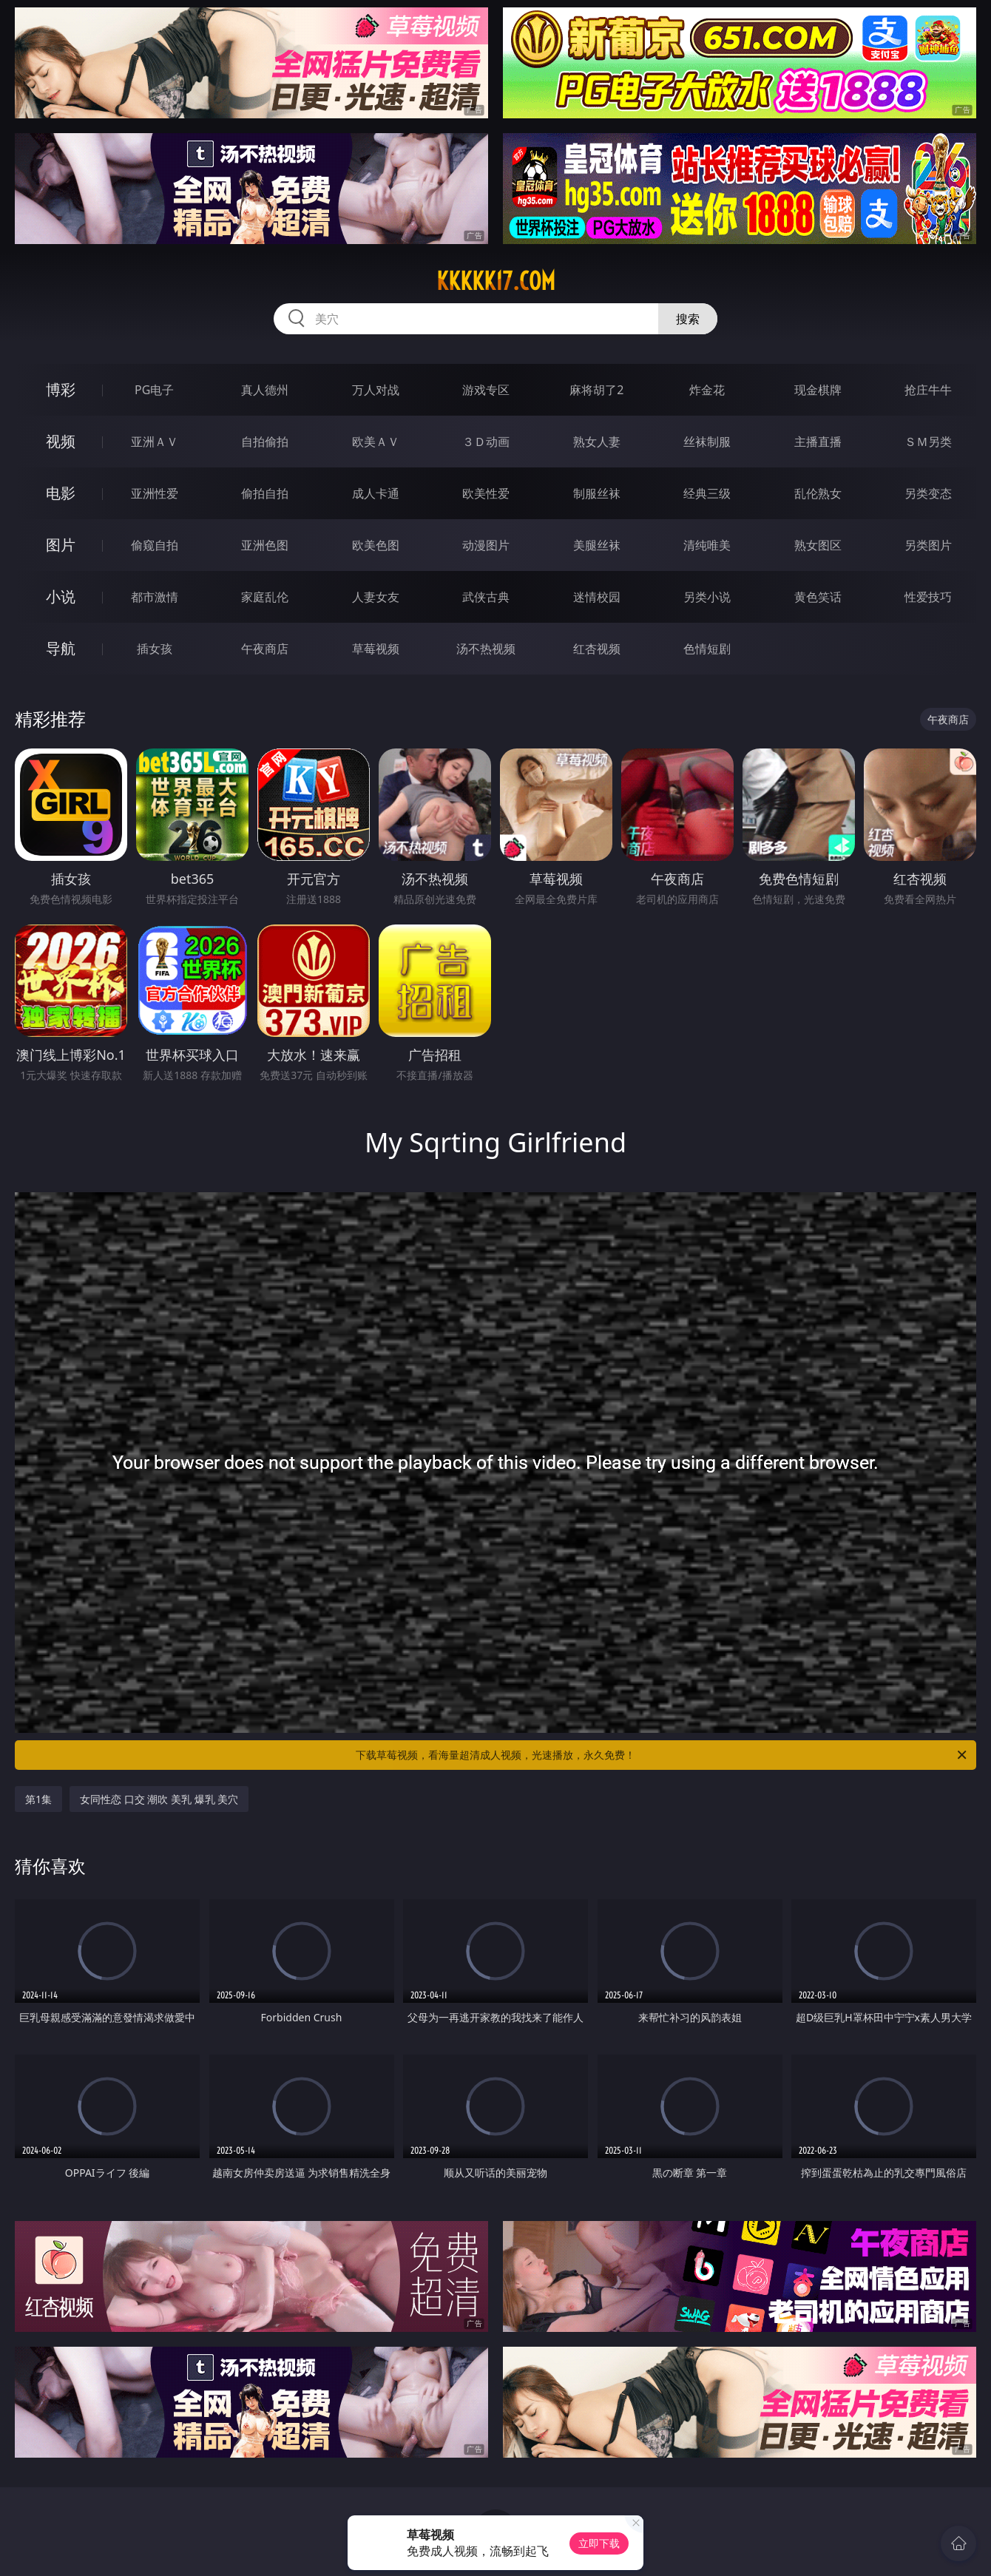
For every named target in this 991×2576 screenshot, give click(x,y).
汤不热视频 (485, 648)
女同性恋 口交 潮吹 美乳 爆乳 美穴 (159, 1799)
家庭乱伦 (264, 597)
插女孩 (154, 648)
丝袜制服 (707, 441)
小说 (60, 596)
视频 (60, 441)
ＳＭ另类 (928, 441)
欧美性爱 (486, 493)
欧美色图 (375, 545)
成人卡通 (375, 493)
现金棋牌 (818, 390)
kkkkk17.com (495, 281)
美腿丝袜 (596, 545)
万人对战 (375, 390)
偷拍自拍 (264, 493)
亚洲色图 (264, 545)
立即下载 (599, 2543)
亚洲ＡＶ (154, 441)
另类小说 (707, 597)
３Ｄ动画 (486, 441)
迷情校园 (596, 597)
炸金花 (707, 390)
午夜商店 (264, 648)
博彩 (60, 389)
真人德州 (264, 390)
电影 (60, 493)
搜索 (688, 319)
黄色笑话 (818, 597)
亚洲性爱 (154, 493)
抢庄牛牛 (928, 390)
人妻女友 (375, 597)
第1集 (38, 1799)
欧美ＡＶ (375, 441)
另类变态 (928, 493)
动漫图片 (486, 545)
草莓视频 (375, 648)
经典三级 (707, 493)
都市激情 (154, 597)
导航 (60, 648)
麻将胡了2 (596, 390)
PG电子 (154, 390)
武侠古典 (486, 597)
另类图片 (928, 545)
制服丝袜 (596, 493)
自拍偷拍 (264, 441)
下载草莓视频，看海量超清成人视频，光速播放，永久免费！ (662, 1755)
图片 (60, 545)
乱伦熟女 (818, 493)
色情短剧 (707, 648)
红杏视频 (596, 648)
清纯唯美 (707, 545)
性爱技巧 (928, 597)
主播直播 (818, 441)
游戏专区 (486, 390)
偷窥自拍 (154, 545)
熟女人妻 (596, 441)
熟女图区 (818, 545)
